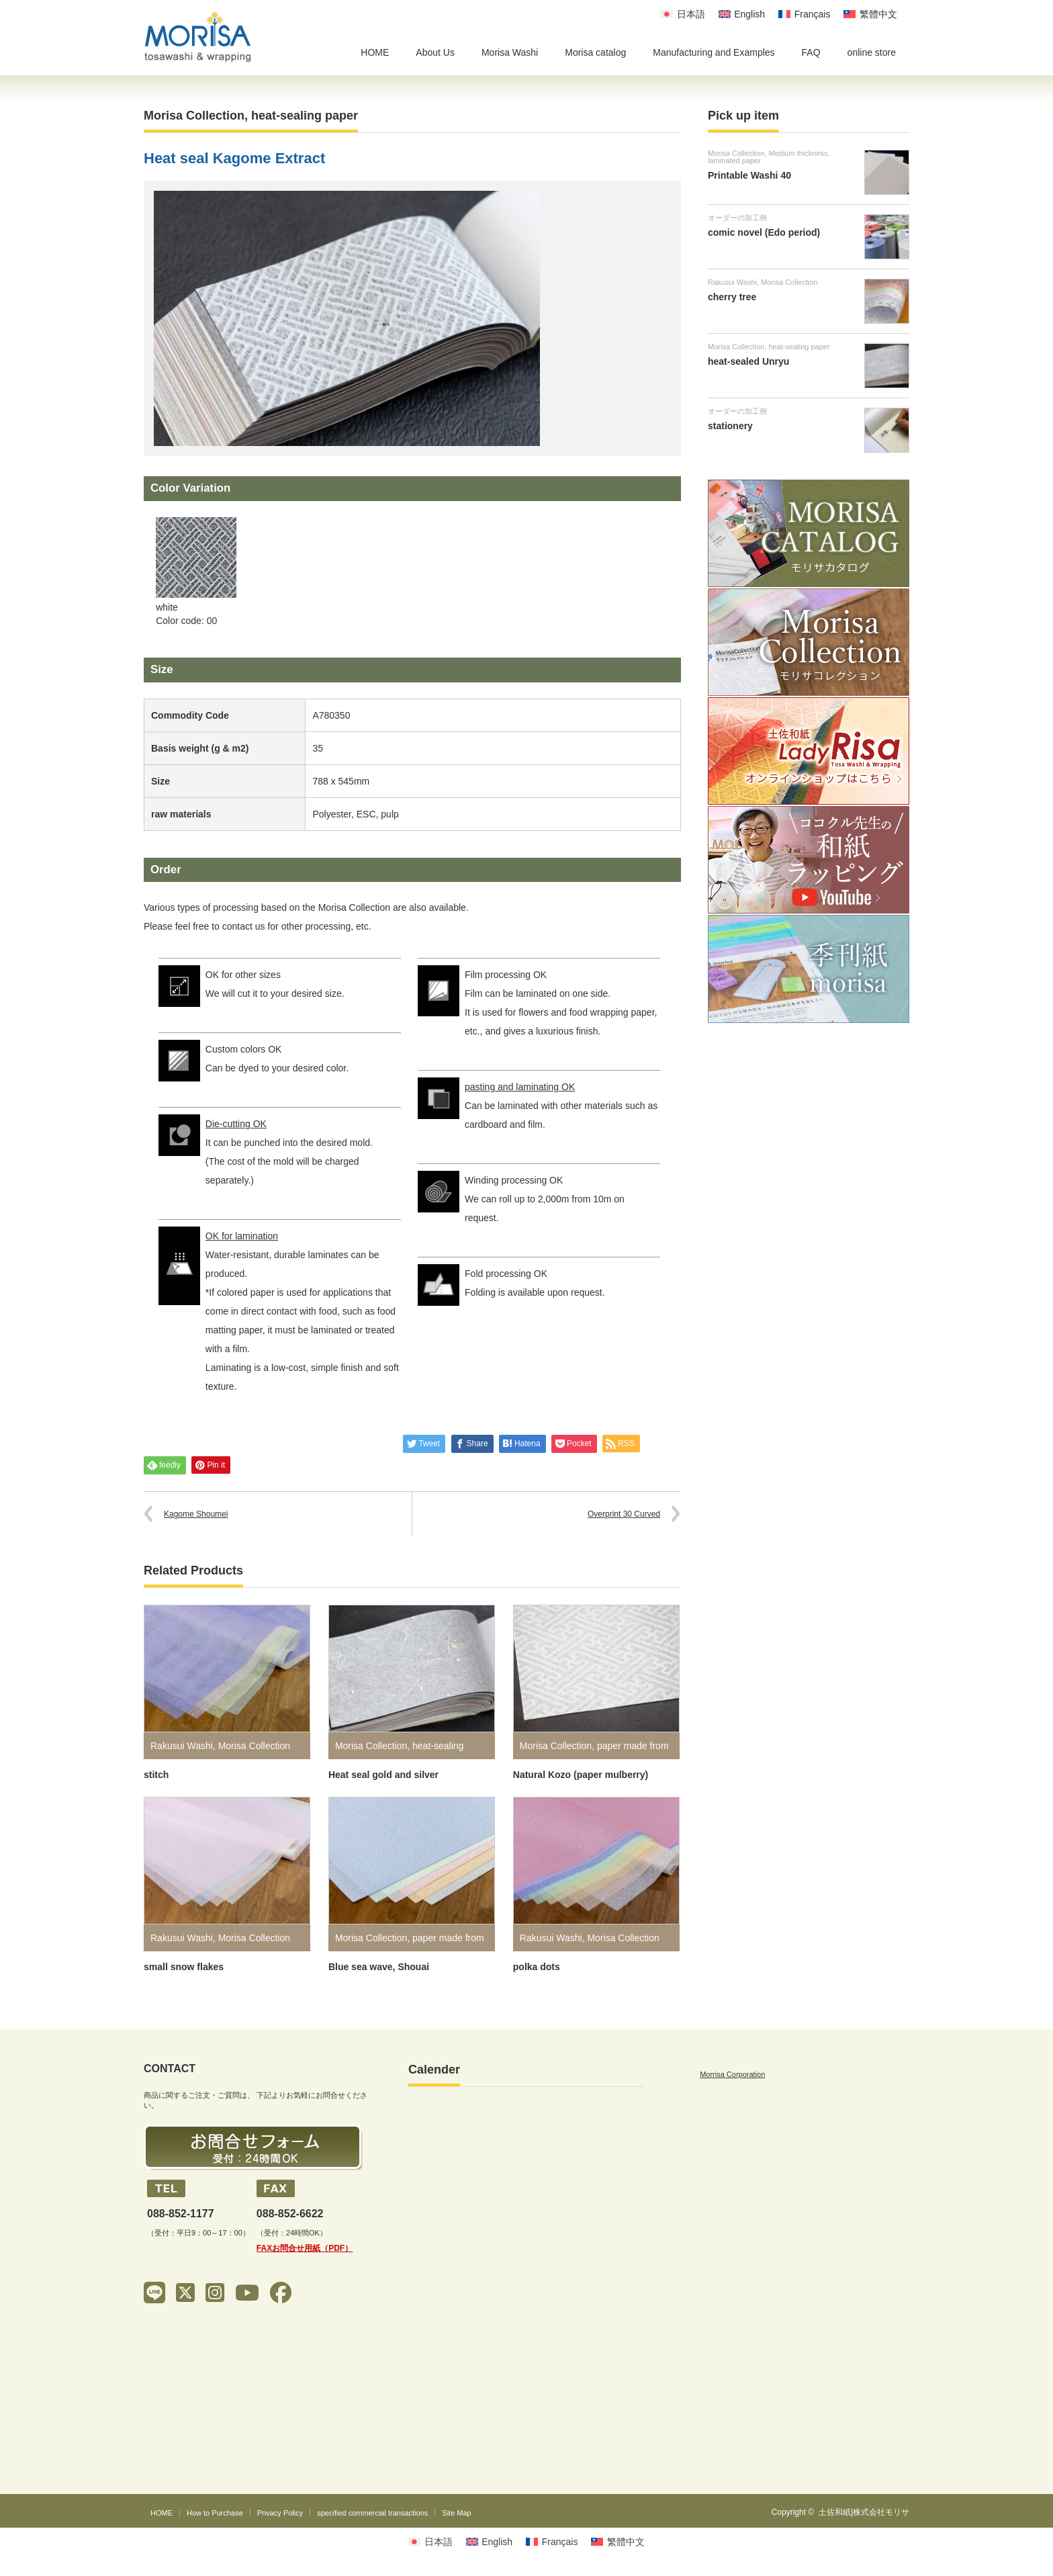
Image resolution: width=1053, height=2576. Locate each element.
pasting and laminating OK (520, 1086)
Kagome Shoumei (196, 1514)
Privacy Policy (280, 2513)
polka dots (536, 1966)
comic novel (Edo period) (764, 232)
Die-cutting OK (236, 1123)
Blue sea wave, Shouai (378, 1966)
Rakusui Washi (181, 1745)
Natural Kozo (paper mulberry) (580, 1774)
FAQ (811, 52)
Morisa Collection (194, 115)
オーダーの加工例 (737, 218)
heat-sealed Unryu (748, 361)
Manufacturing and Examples (713, 52)
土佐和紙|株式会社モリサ (864, 2512)
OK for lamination (241, 1236)
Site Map (456, 2513)
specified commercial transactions (372, 2513)
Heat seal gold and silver (383, 1774)
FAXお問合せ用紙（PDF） (305, 2248)
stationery (730, 425)
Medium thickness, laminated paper (769, 157)
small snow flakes (184, 1966)
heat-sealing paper (304, 115)
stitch (156, 1774)
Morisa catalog (595, 52)
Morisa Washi (510, 52)
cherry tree (732, 297)
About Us (435, 52)
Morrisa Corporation (732, 2074)
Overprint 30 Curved (624, 1514)
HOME (375, 52)
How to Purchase (215, 2513)
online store (872, 52)
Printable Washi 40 (749, 175)
